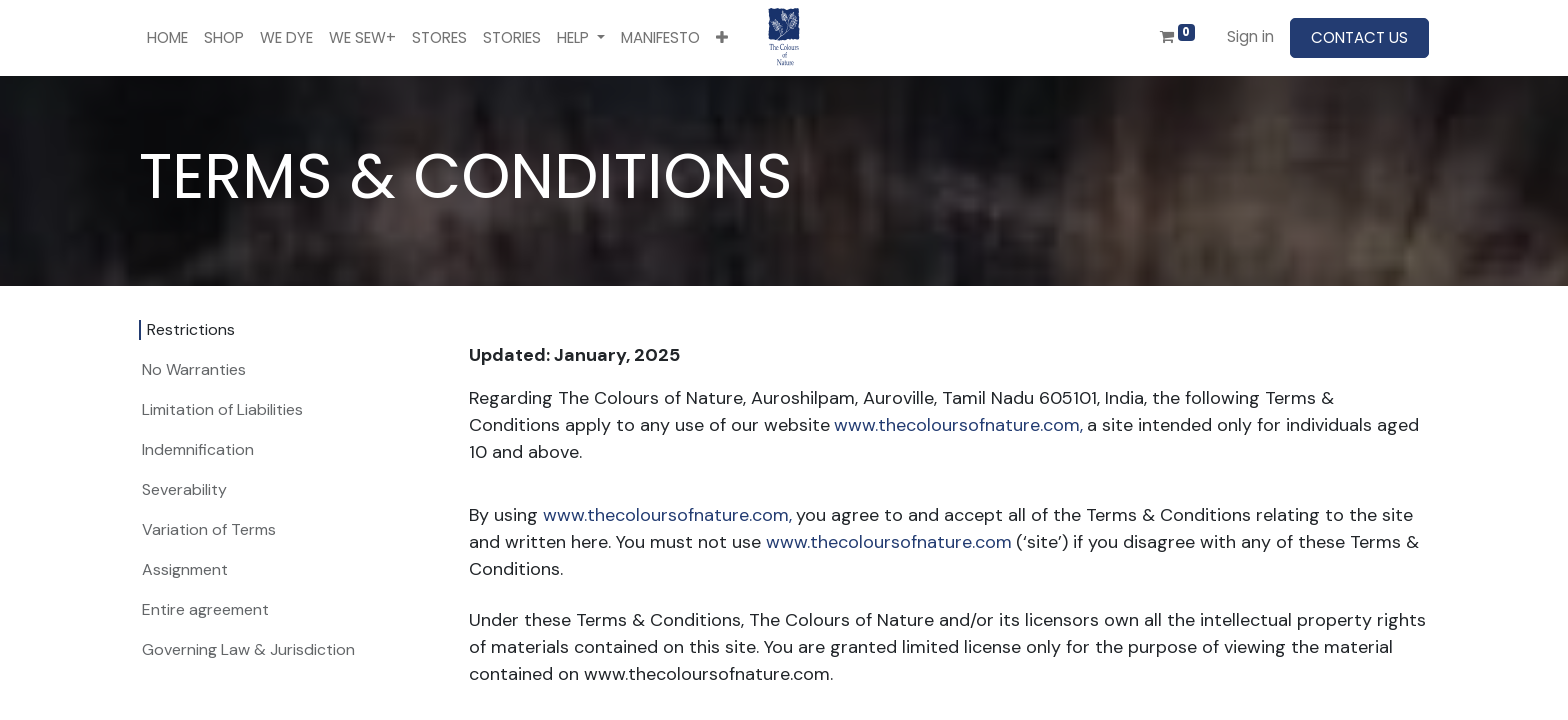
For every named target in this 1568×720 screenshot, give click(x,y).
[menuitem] (167, 38)
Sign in (1250, 36)
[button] (722, 38)
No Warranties (194, 369)
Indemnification (198, 449)
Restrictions (191, 329)
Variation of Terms (209, 529)
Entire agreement (205, 609)
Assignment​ (185, 569)
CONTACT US (1359, 37)
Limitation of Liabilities (222, 409)
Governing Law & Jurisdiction (248, 649)
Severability (184, 489)
